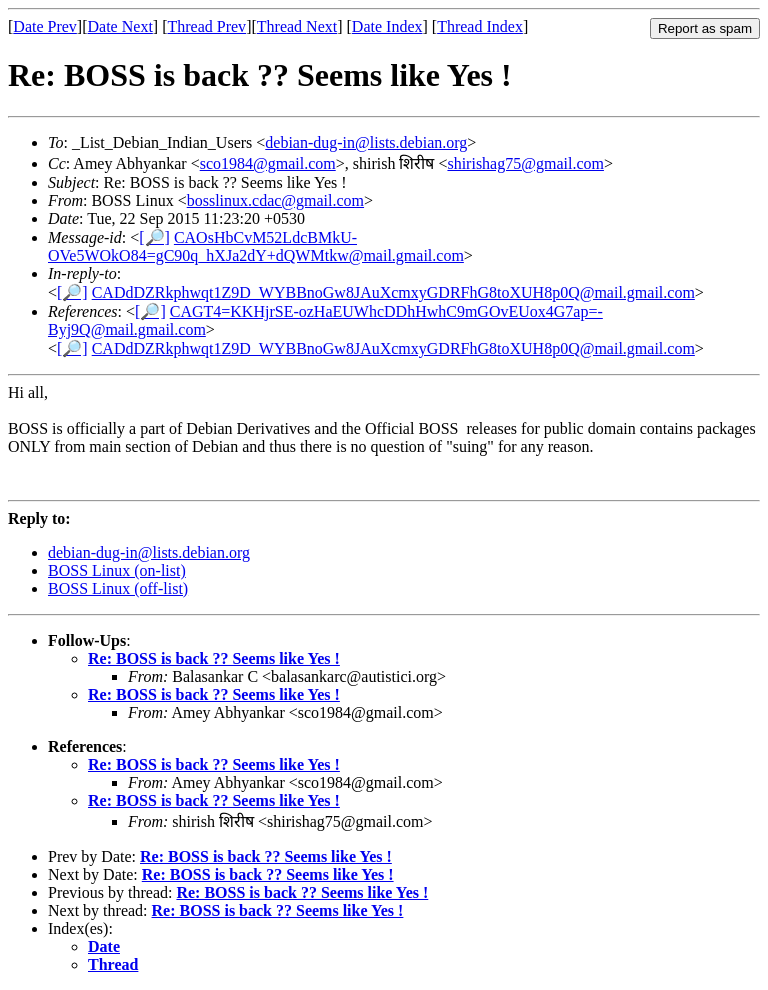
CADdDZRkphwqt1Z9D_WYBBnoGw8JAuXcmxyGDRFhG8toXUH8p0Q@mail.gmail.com (393, 292)
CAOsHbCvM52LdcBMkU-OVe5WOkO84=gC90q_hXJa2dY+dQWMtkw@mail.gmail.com (256, 246)
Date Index (387, 26)
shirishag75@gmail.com (525, 163)
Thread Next (297, 26)
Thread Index (480, 26)
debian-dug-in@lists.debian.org (366, 142)
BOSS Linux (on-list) (117, 570)
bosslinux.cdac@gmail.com (275, 200)
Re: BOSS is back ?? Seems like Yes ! (214, 658)
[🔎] (154, 237)
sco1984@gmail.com (268, 163)
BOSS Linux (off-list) (118, 588)
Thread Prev (206, 26)
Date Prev (45, 26)
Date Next (120, 26)
